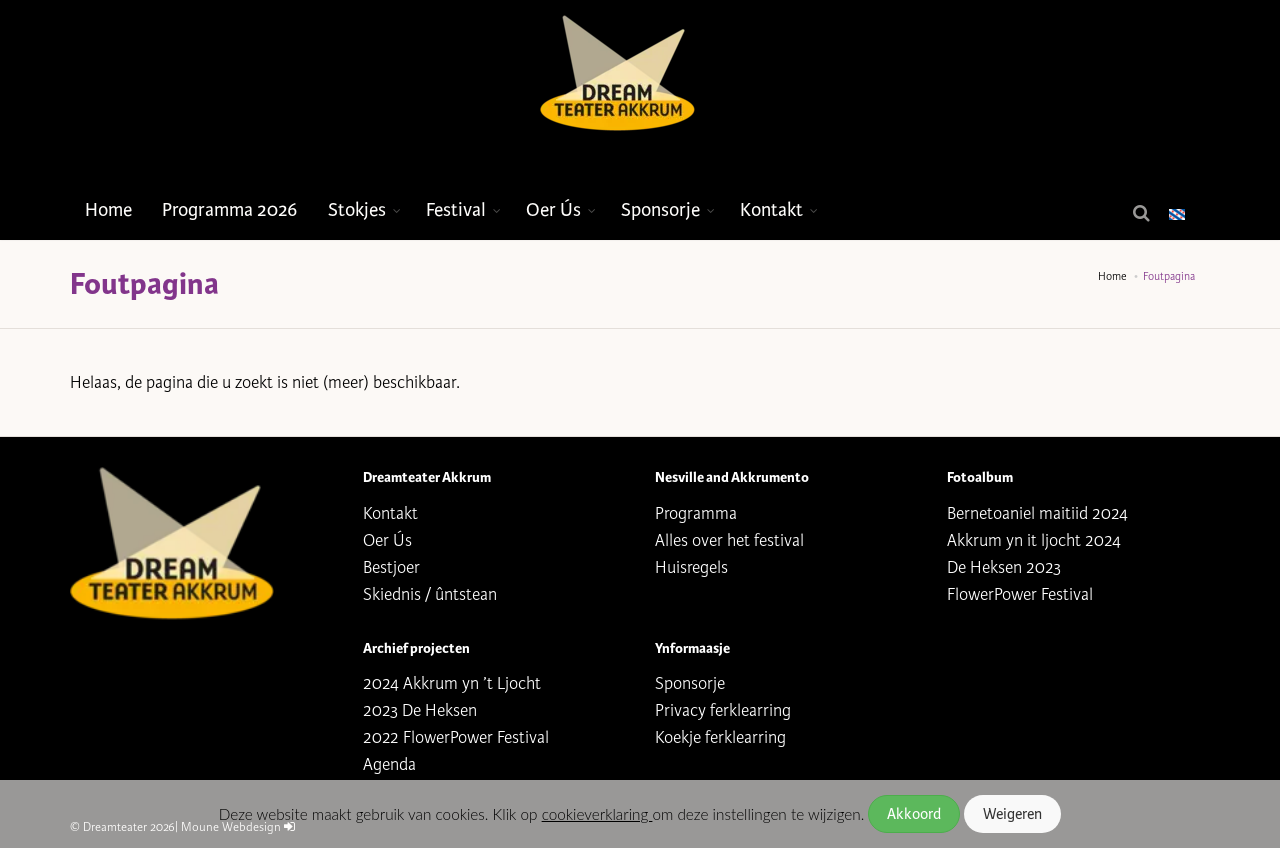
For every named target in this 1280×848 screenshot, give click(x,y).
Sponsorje (660, 209)
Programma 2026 (230, 209)
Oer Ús (553, 209)
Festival (456, 209)
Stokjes (357, 209)
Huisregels (691, 567)
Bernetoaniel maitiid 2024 (1037, 513)
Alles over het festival (729, 540)
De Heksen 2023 (1004, 567)
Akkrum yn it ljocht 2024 (1034, 540)
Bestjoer (391, 567)
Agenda (389, 764)
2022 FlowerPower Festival (456, 737)
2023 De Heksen (420, 710)
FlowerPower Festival (1020, 594)
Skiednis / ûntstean (430, 594)
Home (108, 209)
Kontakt (771, 209)
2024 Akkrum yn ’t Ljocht (452, 683)
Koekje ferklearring (720, 737)
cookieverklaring (597, 814)
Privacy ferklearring (723, 710)
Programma (696, 513)
